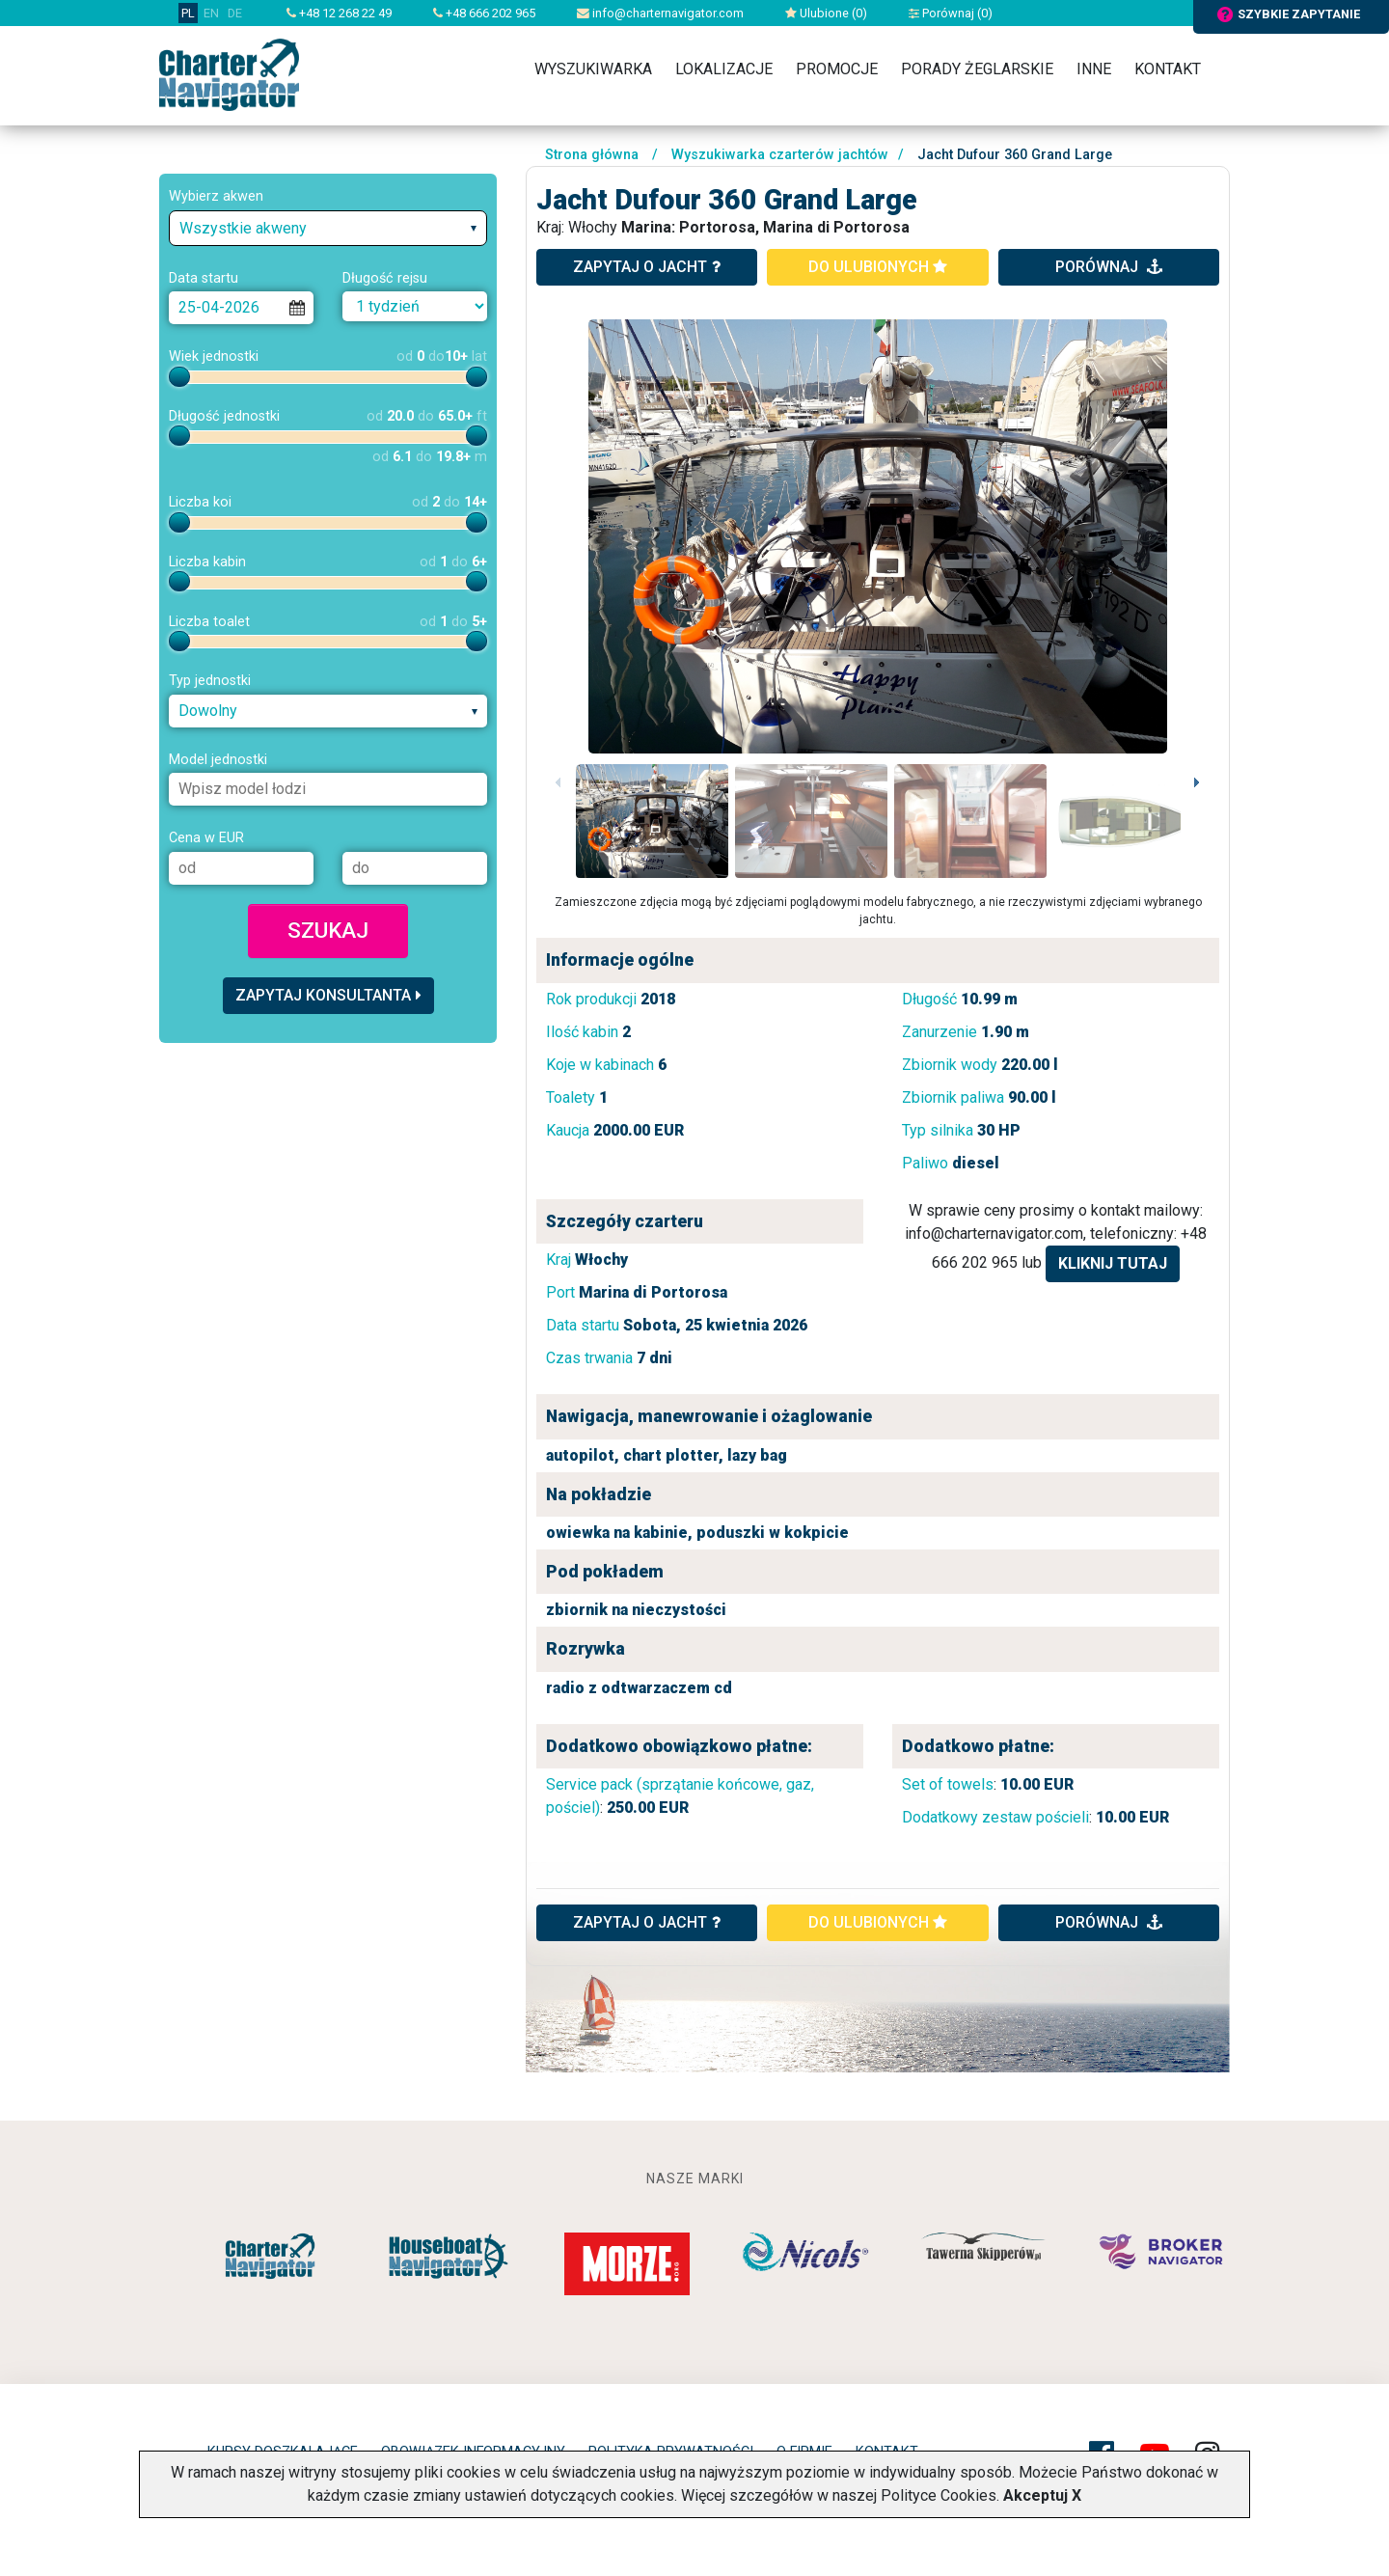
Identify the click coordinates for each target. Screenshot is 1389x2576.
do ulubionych (877, 267)
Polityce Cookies (938, 2495)
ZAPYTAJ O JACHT (647, 1922)
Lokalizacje (724, 69)
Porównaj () (951, 13)
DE (235, 13)
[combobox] (328, 228)
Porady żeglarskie (977, 69)
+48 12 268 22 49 (339, 13)
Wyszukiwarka (593, 69)
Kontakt (1167, 69)
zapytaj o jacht (647, 267)
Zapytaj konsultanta (328, 995)
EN (211, 13)
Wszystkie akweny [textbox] (243, 228)
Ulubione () (826, 13)
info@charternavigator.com (660, 13)
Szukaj (327, 930)
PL (188, 13)
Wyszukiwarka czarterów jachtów (779, 155)
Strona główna (592, 155)
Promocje (837, 69)
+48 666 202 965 (484, 13)
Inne (1093, 69)
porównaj (1108, 267)
